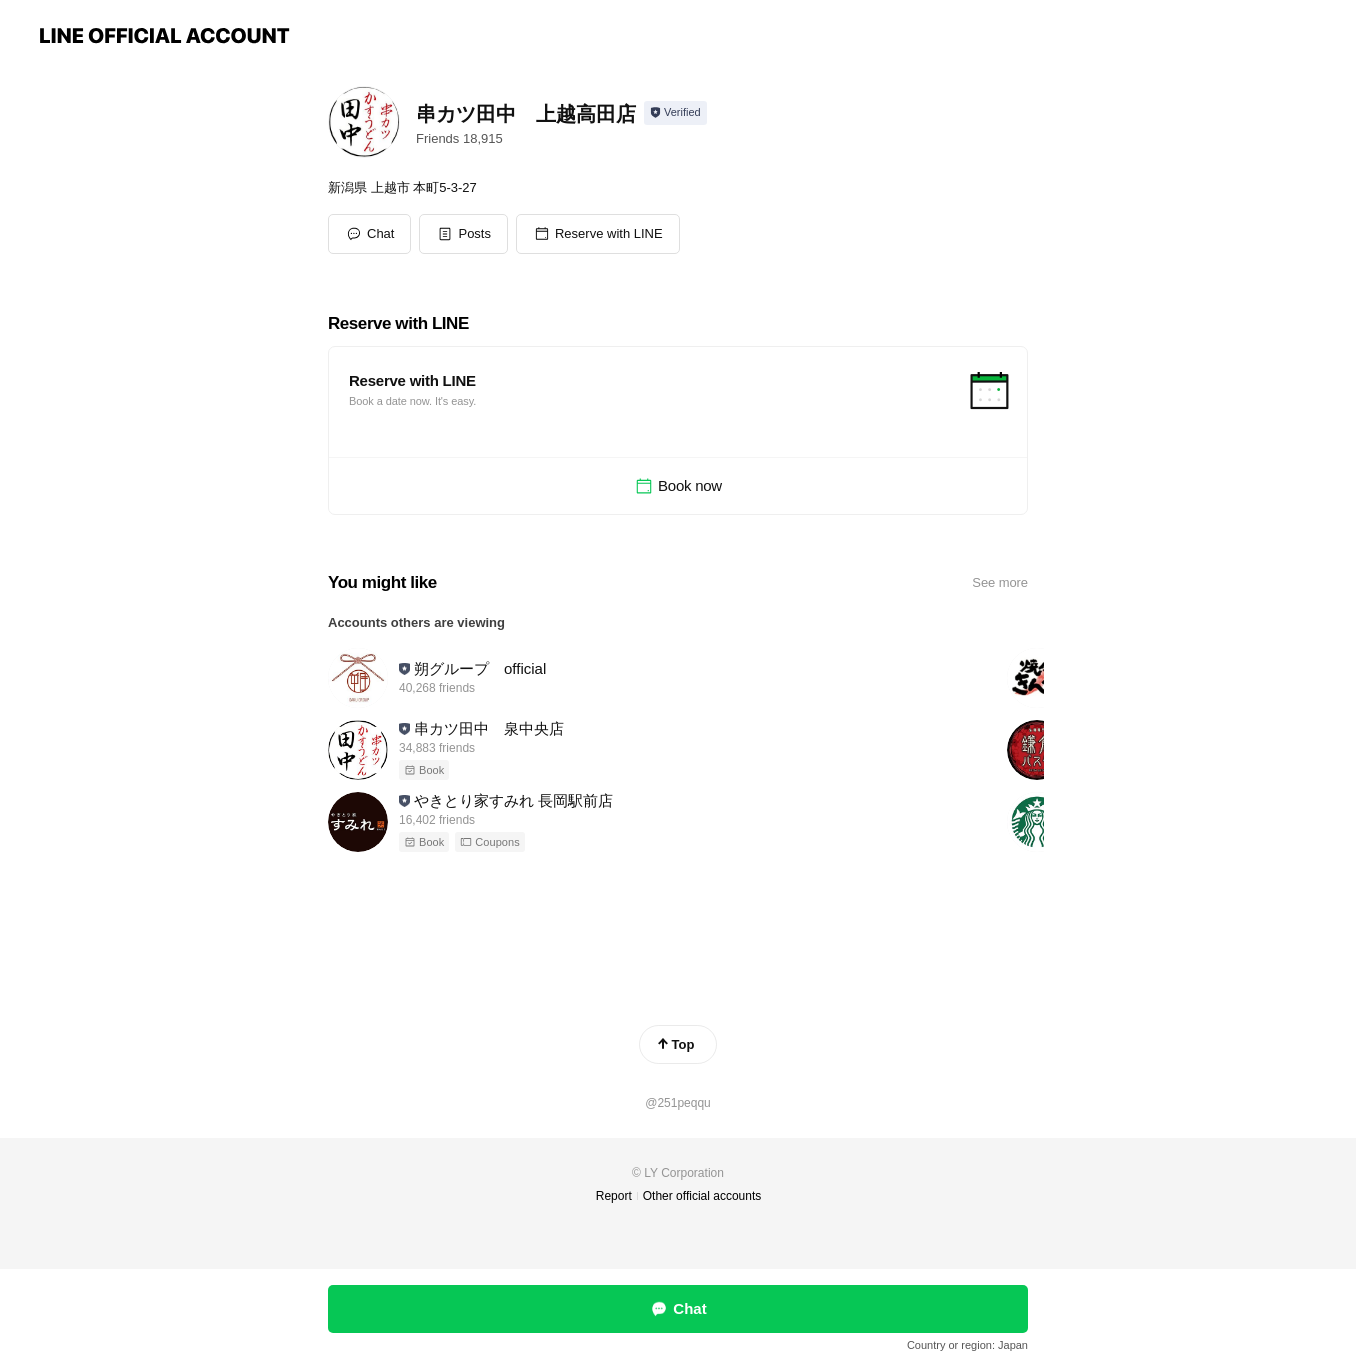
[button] (463, 234)
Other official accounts (702, 1196)
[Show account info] (675, 113)
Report (614, 1196)
